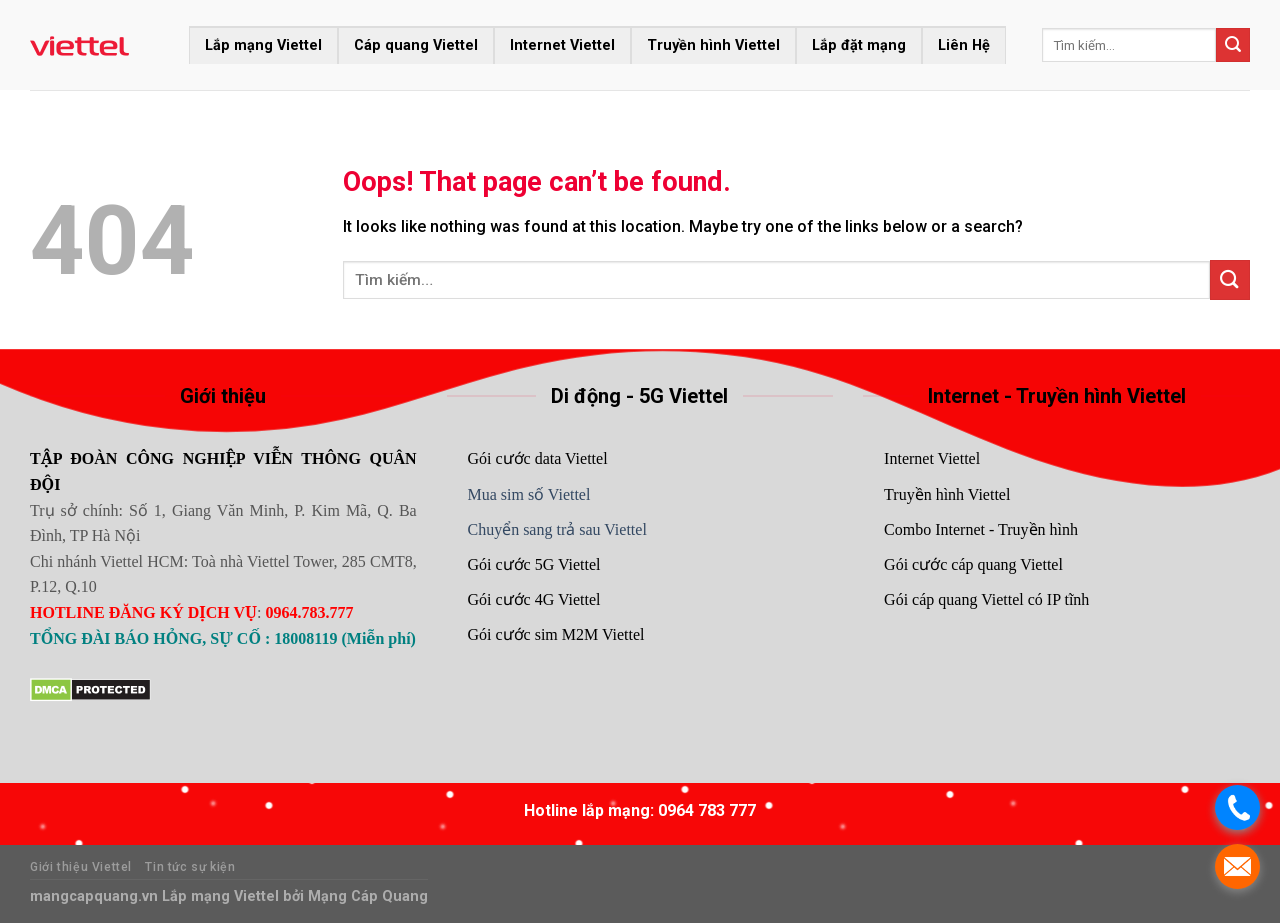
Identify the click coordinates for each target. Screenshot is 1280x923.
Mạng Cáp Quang (366, 896)
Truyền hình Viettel (713, 45)
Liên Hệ (964, 45)
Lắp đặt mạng (859, 45)
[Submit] (1233, 45)
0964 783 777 (707, 810)
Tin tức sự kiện (190, 867)
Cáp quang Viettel (416, 45)
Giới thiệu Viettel (81, 867)
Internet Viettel (562, 45)
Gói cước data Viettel (537, 458)
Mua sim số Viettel (528, 494)
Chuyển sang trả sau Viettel (556, 529)
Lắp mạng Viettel (263, 45)
